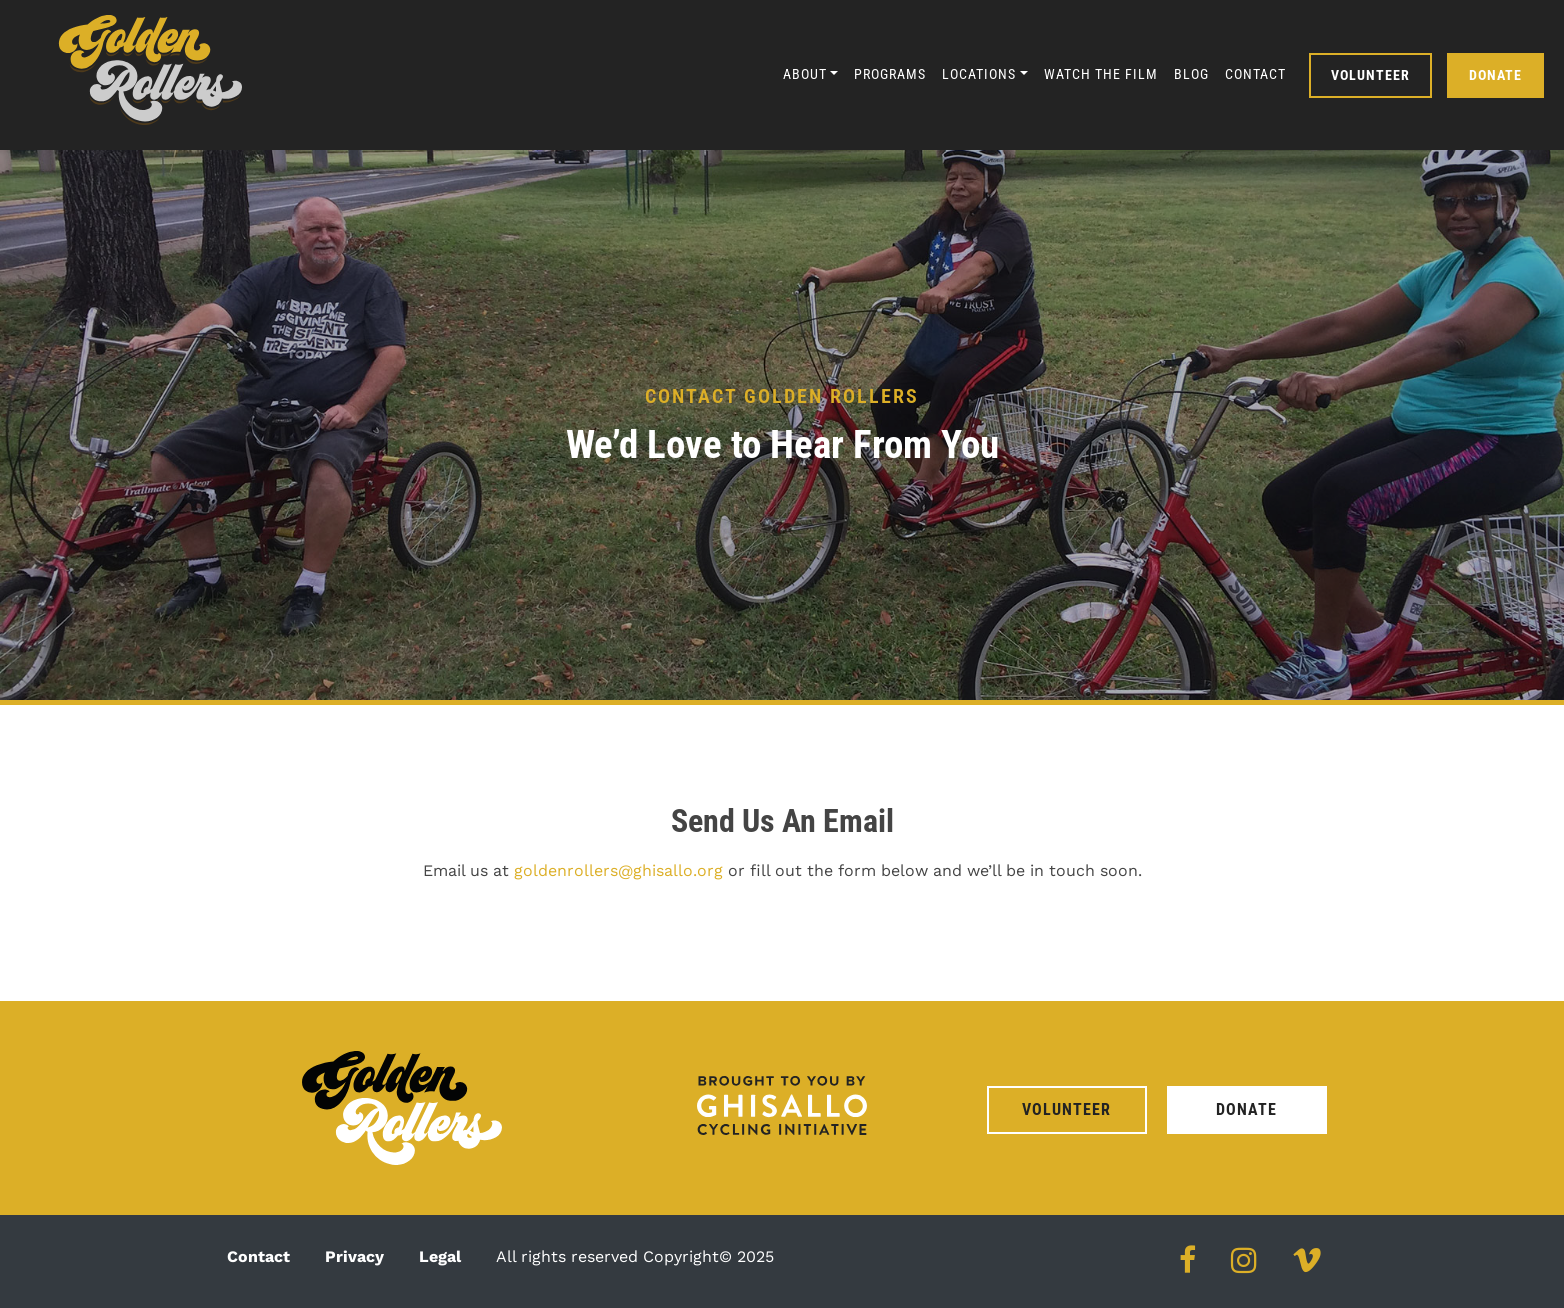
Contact (1255, 74)
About (805, 74)
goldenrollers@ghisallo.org (618, 870)
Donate (1495, 75)
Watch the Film (1101, 74)
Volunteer (1370, 75)
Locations (979, 74)
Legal (440, 1256)
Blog (1191, 74)
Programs (890, 74)
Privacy (354, 1256)
